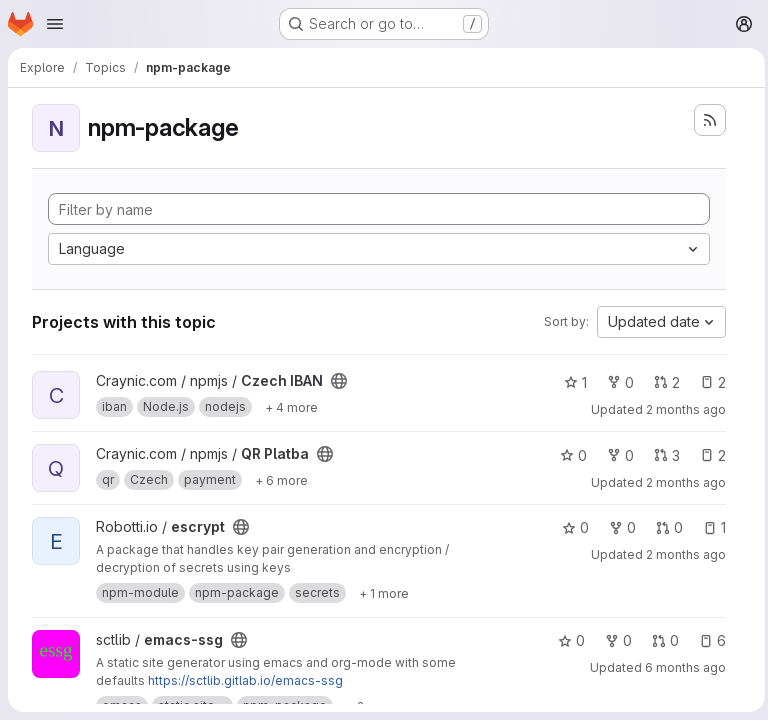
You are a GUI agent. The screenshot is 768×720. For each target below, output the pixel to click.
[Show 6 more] (281, 480)
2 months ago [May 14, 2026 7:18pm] (681, 409)
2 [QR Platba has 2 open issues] (708, 455)
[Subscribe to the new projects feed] (705, 120)
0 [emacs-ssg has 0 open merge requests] (660, 640)
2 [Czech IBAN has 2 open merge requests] (662, 382)
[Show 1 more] (384, 593)
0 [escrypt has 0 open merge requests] (664, 527)
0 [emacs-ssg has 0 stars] (566, 640)
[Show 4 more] (291, 407)
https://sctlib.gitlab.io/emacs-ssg (245, 680)
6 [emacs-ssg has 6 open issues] (707, 640)
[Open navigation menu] (55, 24)
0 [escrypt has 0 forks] (617, 527)
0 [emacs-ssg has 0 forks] (613, 640)
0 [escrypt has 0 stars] (570, 527)
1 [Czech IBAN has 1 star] (570, 382)
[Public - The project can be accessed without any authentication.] (339, 381)
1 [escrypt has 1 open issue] (709, 527)
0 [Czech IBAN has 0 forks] (615, 382)
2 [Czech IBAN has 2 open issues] (708, 382)
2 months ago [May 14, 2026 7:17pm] (681, 482)
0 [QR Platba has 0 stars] (568, 455)
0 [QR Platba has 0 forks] (615, 455)
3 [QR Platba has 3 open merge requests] (662, 455)
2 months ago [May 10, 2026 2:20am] (681, 554)
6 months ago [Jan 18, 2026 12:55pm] (680, 667)
